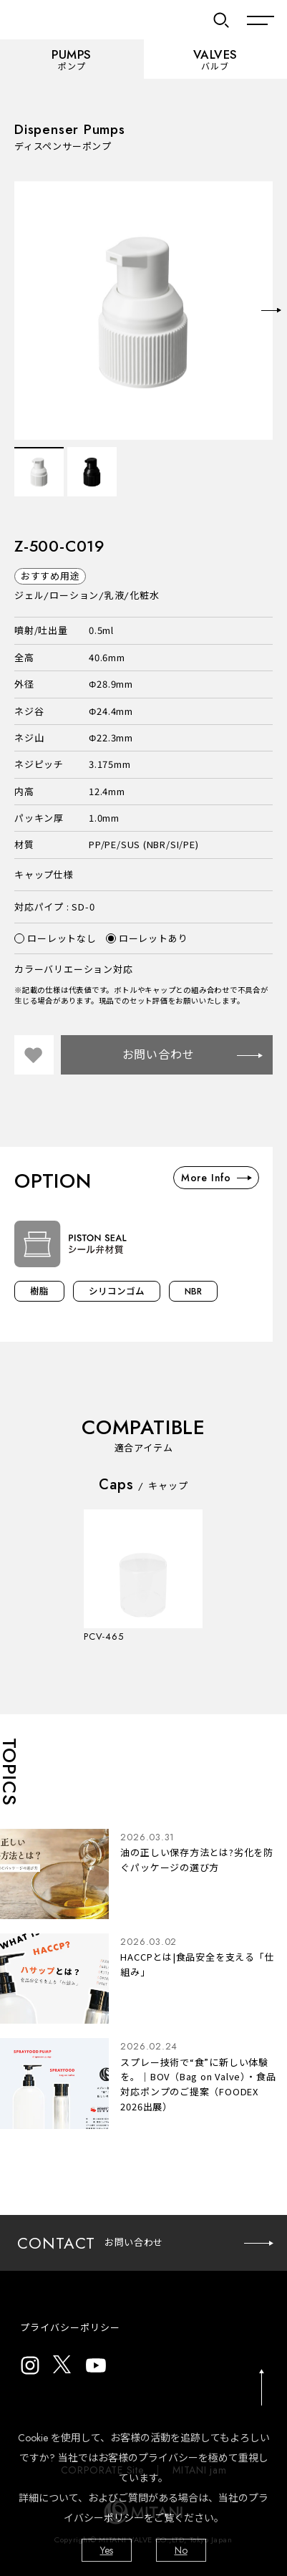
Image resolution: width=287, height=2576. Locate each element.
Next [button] (271, 310)
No (181, 2550)
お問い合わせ (192, 1055)
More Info (216, 1178)
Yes (106, 2550)
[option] (143, 310)
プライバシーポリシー (70, 2328)
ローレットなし (55, 938)
